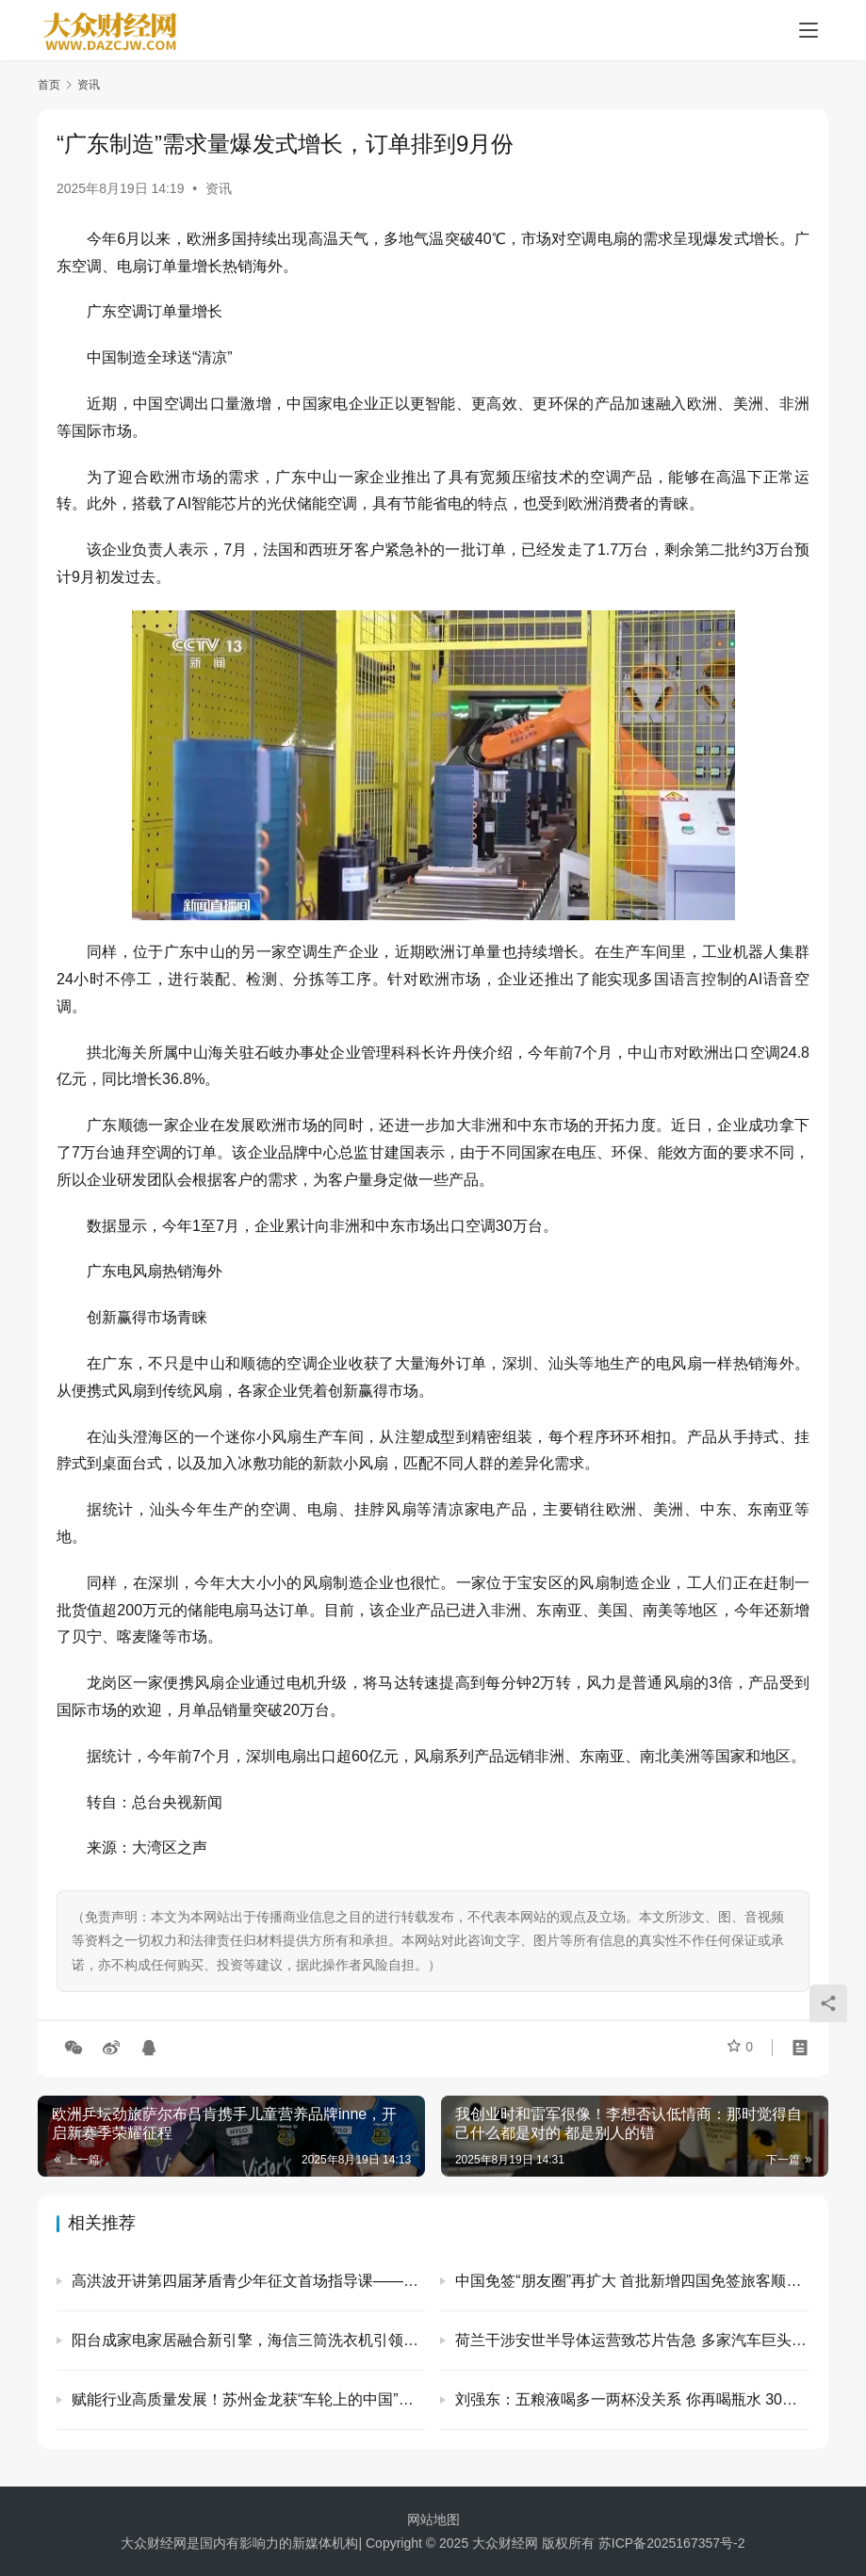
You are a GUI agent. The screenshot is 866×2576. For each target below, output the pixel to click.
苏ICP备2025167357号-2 (671, 2543)
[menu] (808, 30)
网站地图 (433, 2519)
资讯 (218, 188)
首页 (49, 84)
